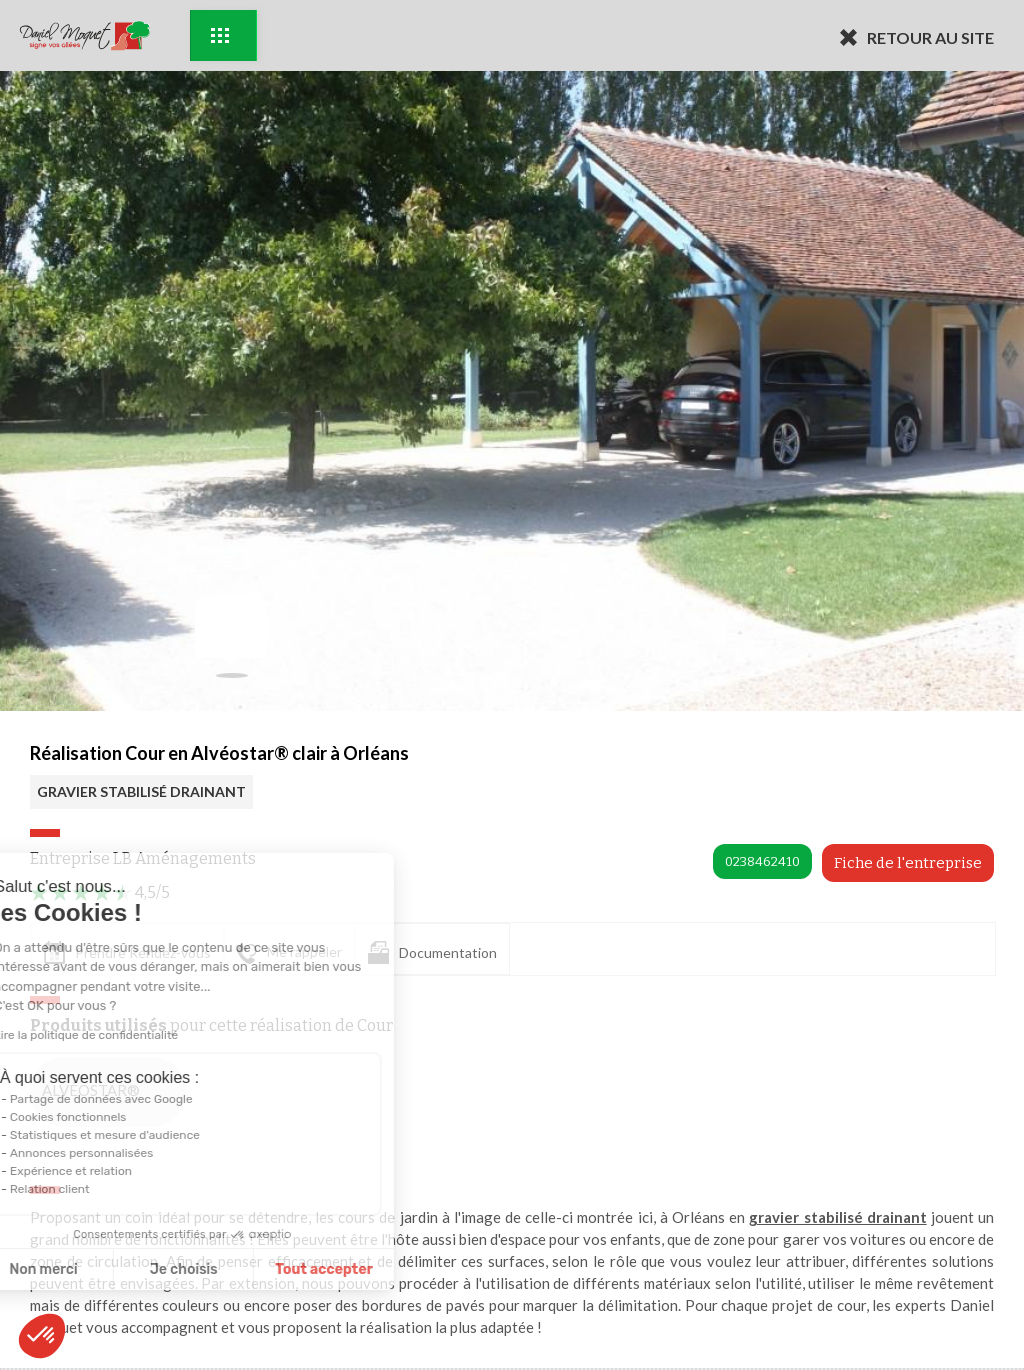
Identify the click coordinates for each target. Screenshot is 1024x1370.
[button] (42, 1336)
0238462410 (762, 861)
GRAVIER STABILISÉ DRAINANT (141, 791)
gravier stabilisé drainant (837, 1217)
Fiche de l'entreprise (908, 863)
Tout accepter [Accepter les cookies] (184, 1269)
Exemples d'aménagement (220, 35)
